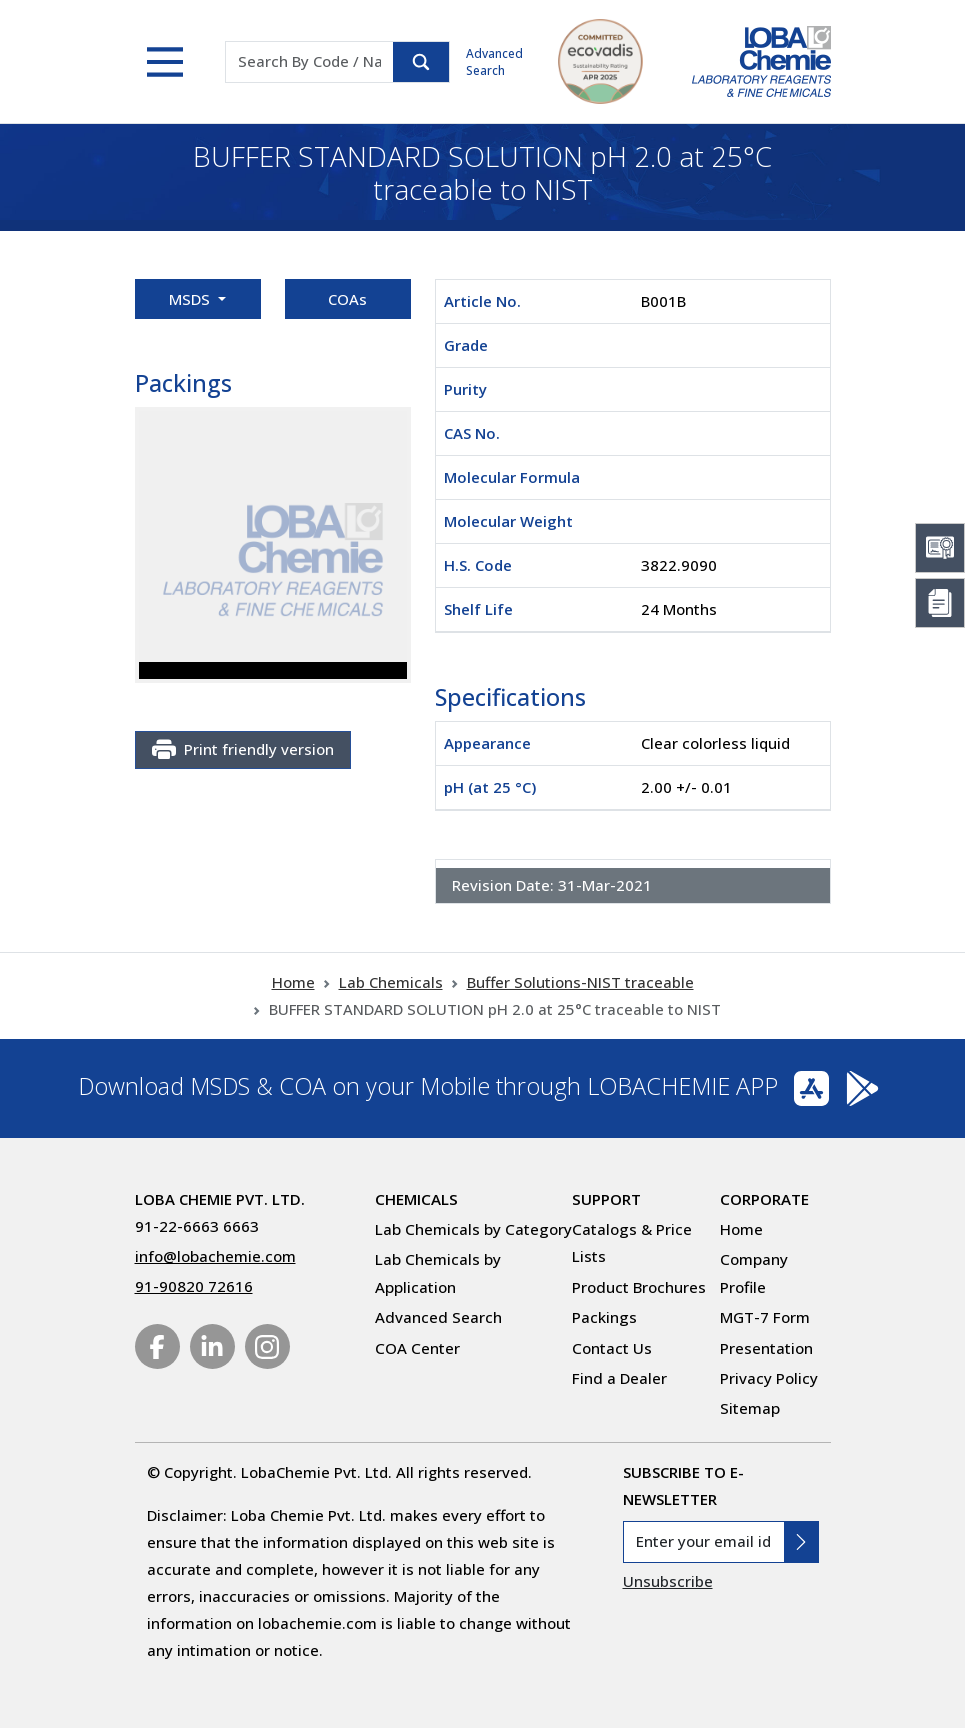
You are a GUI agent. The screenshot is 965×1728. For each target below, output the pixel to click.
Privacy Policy (769, 1378)
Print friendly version (243, 750)
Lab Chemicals (391, 982)
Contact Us (612, 1348)
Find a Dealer (619, 1378)
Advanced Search (494, 62)
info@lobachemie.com (215, 1256)
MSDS (191, 299)
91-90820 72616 (194, 1286)
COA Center (417, 1348)
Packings (604, 1317)
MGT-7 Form (765, 1317)
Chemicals (416, 1199)
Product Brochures (639, 1287)
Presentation (766, 1348)
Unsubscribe (668, 1581)
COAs (347, 299)
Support (606, 1199)
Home (293, 982)
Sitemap (750, 1408)
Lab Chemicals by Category (473, 1229)
